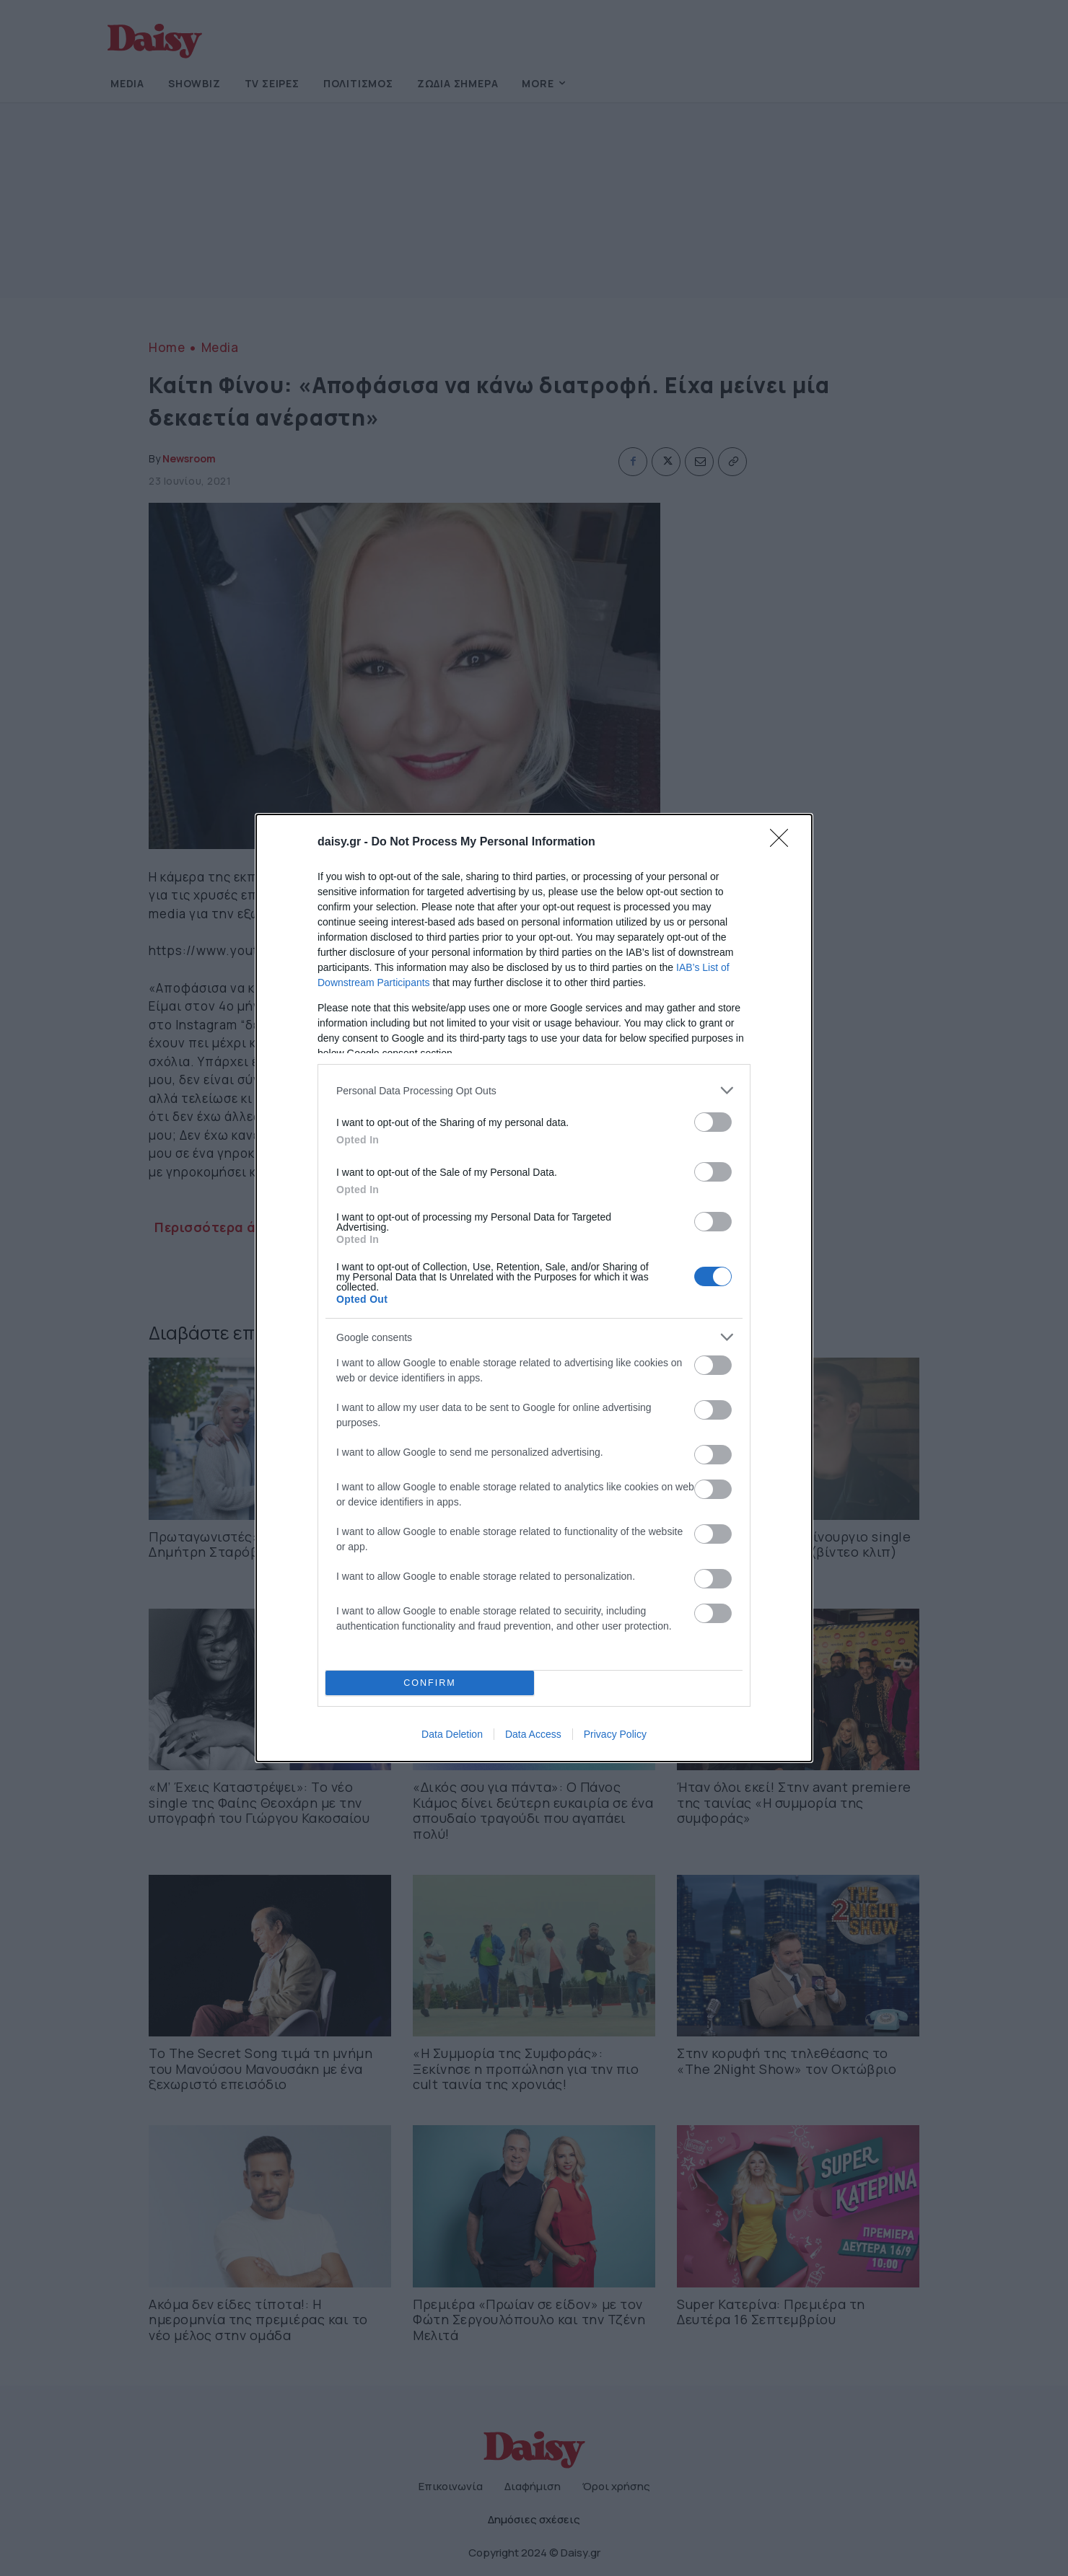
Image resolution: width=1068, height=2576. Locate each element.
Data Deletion (452, 1734)
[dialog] (534, 1288)
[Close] (783, 842)
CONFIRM (430, 1683)
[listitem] (534, 1090)
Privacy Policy (615, 1734)
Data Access (533, 1734)
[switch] (713, 1122)
